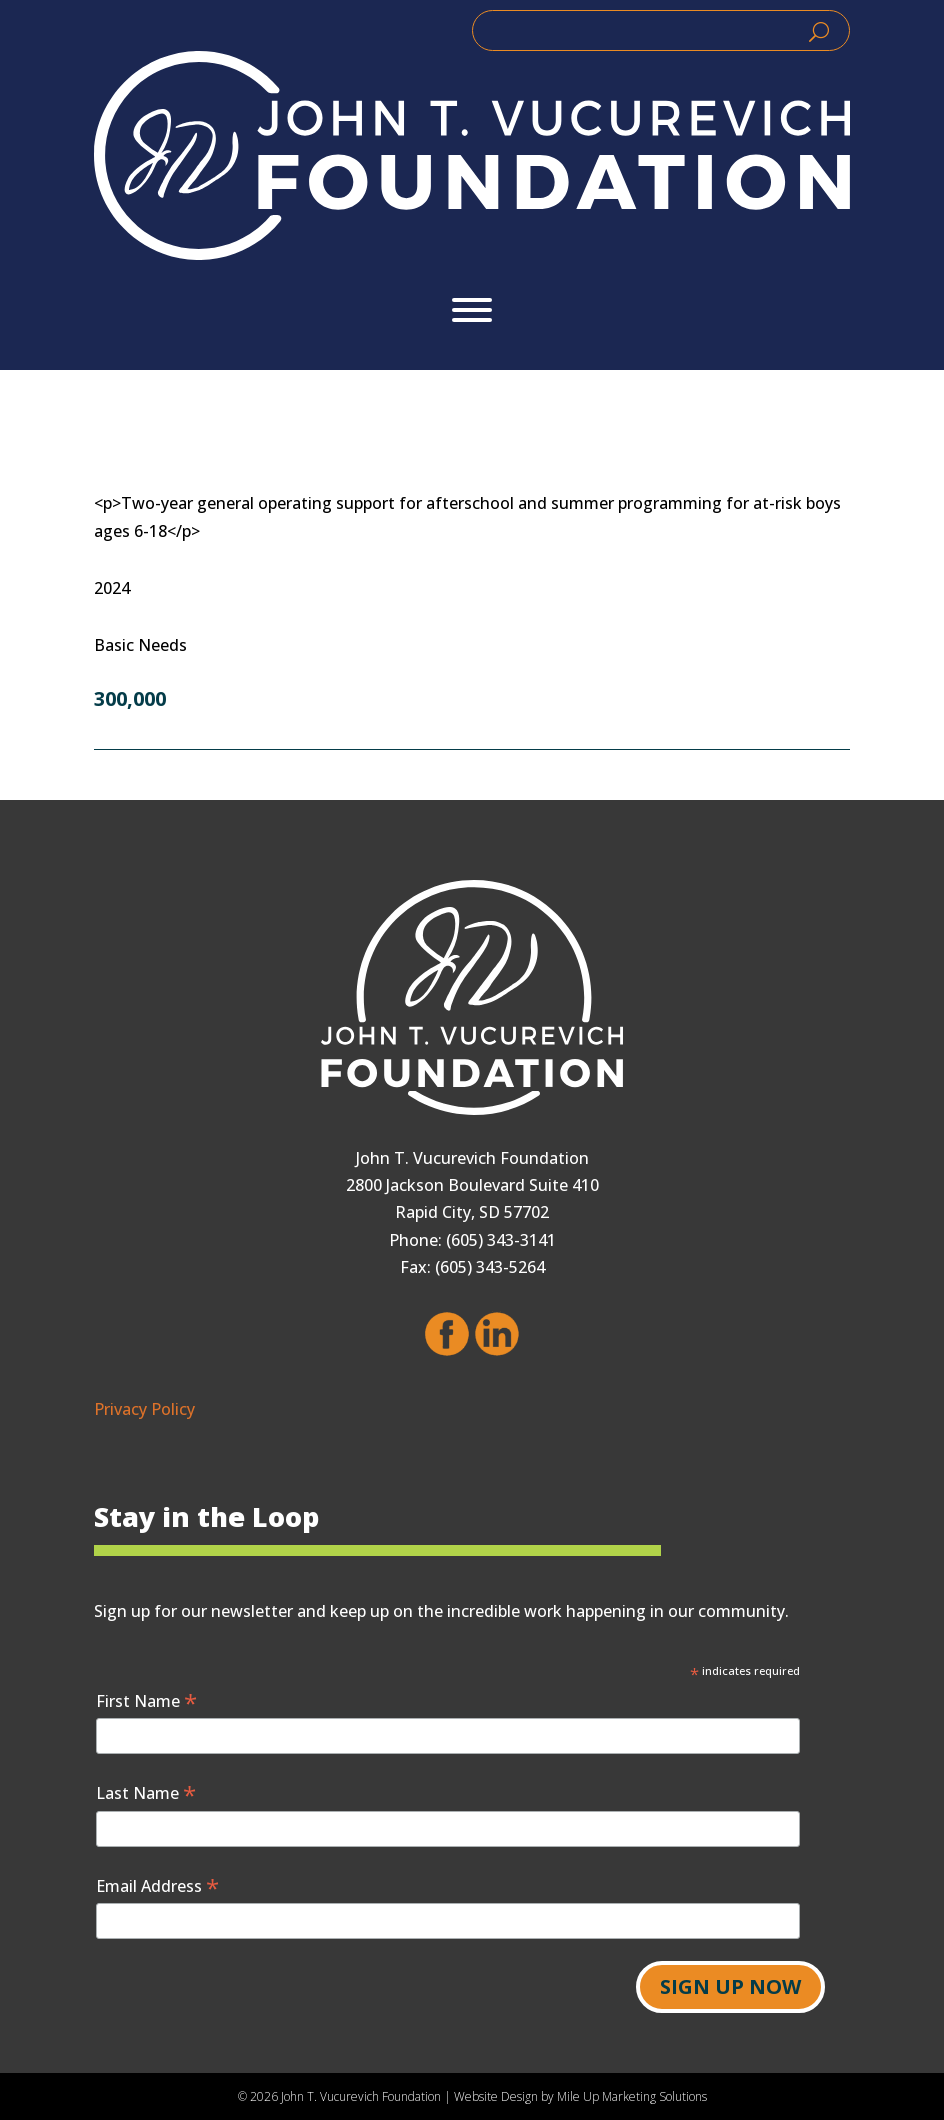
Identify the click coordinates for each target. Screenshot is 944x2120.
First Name (146, 1700)
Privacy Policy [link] (144, 1409)
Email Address (157, 1885)
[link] (471, 155)
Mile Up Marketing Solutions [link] (632, 2096)
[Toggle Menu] (472, 310)
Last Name (146, 1792)
